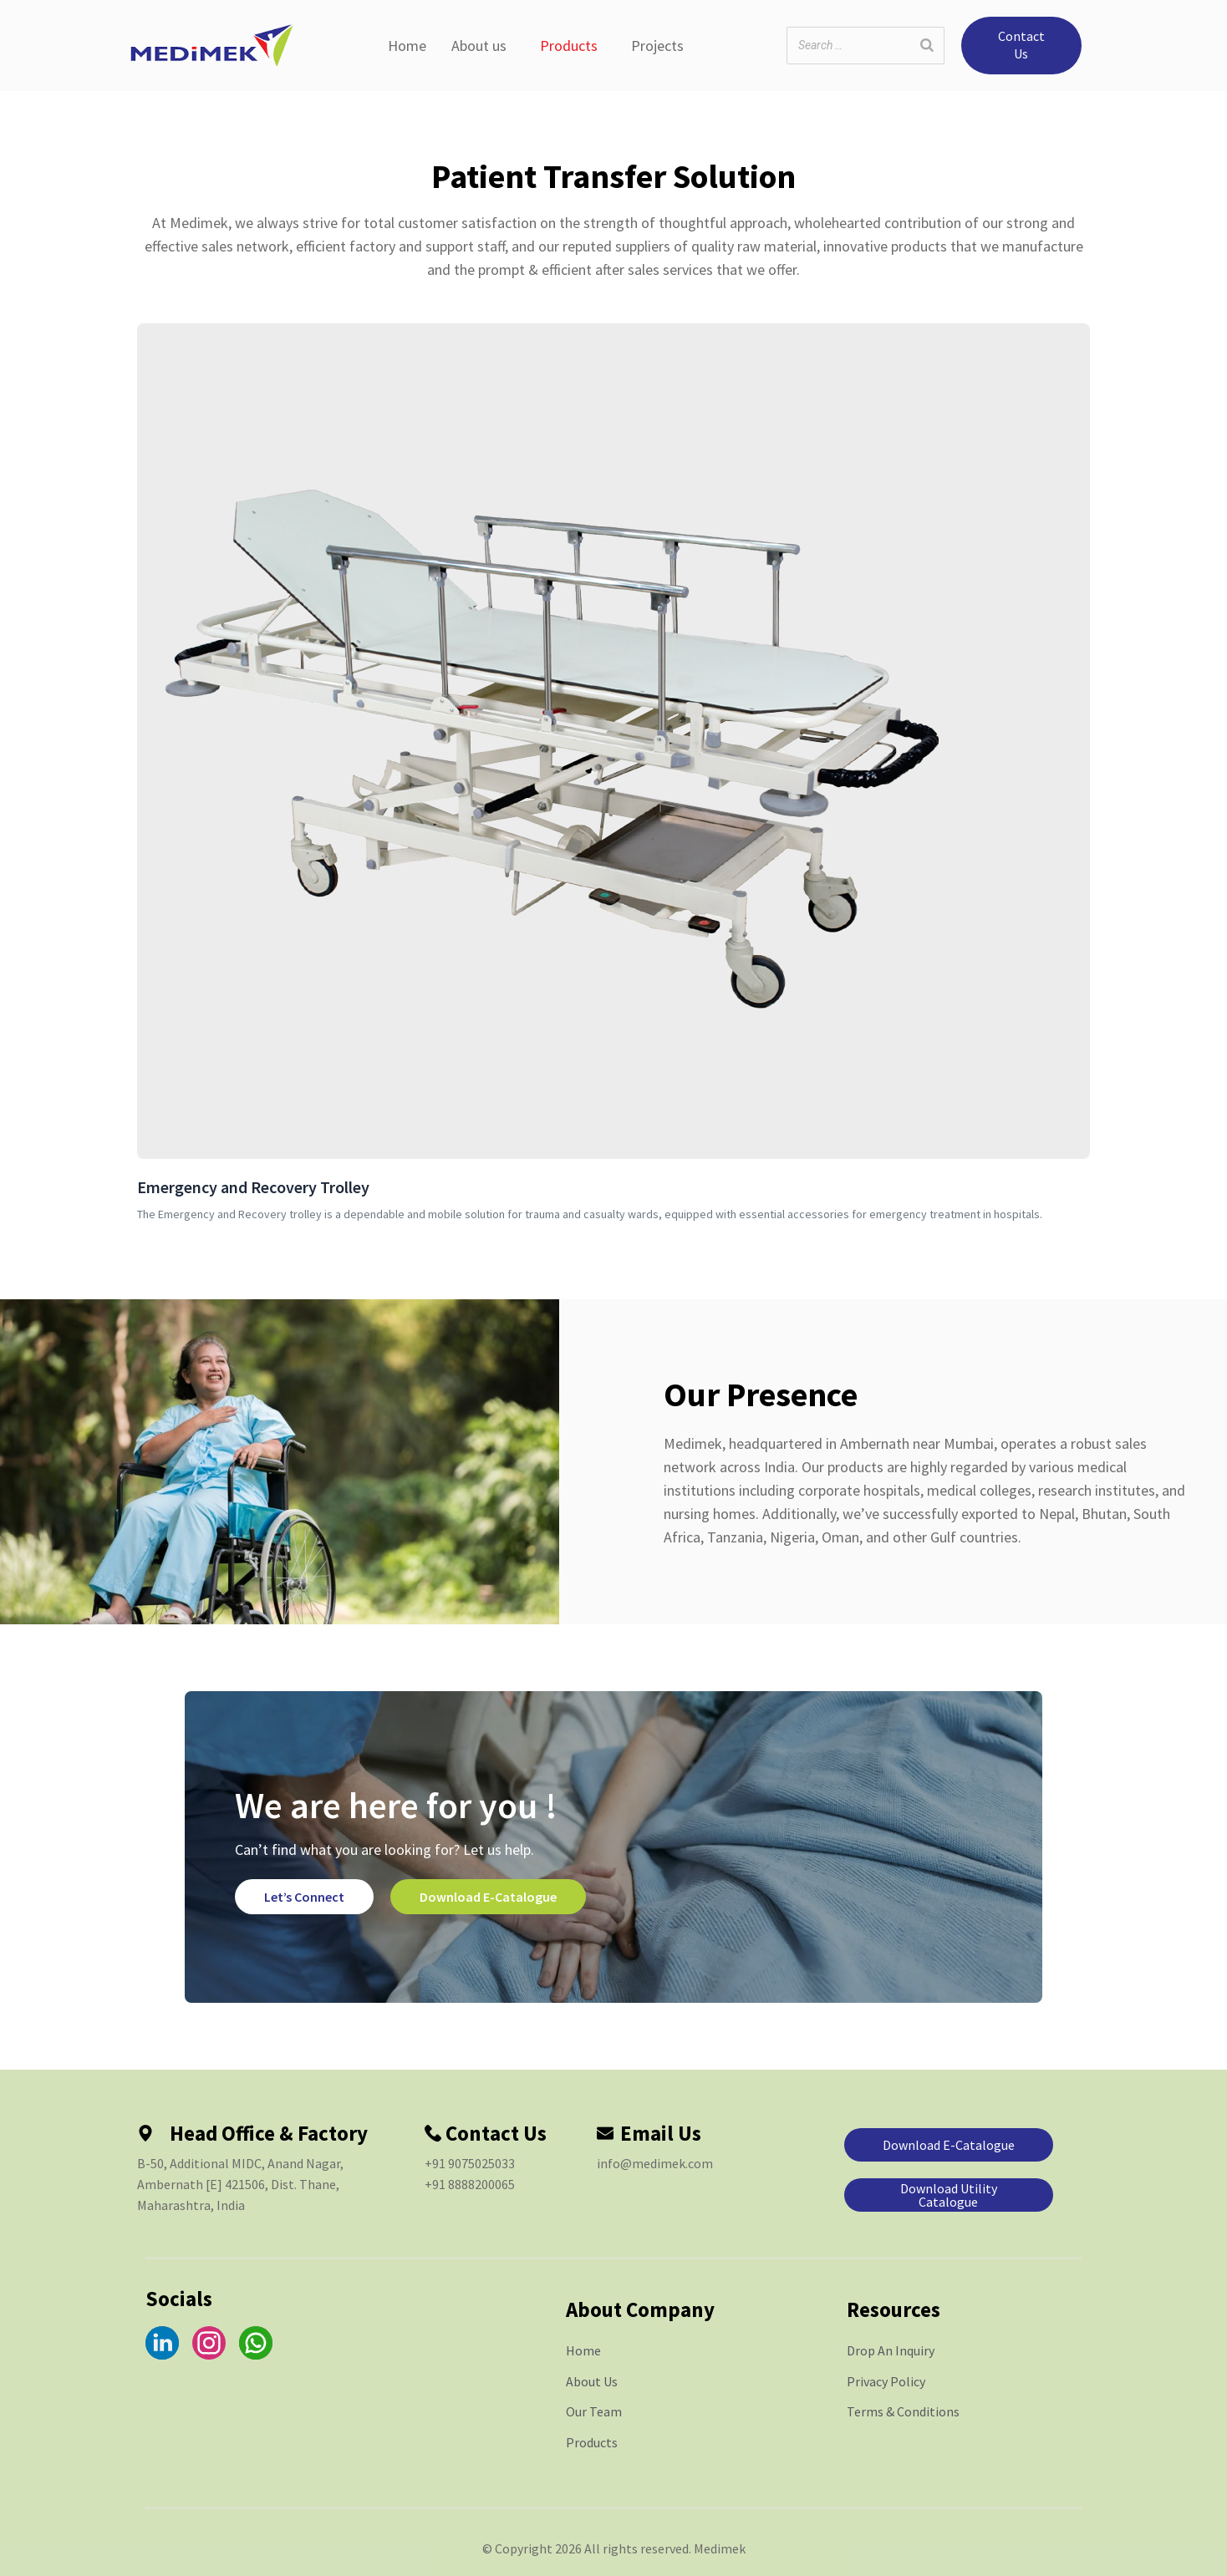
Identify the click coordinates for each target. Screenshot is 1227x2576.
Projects (657, 45)
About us (479, 45)
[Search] (927, 46)
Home (407, 45)
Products (569, 45)
